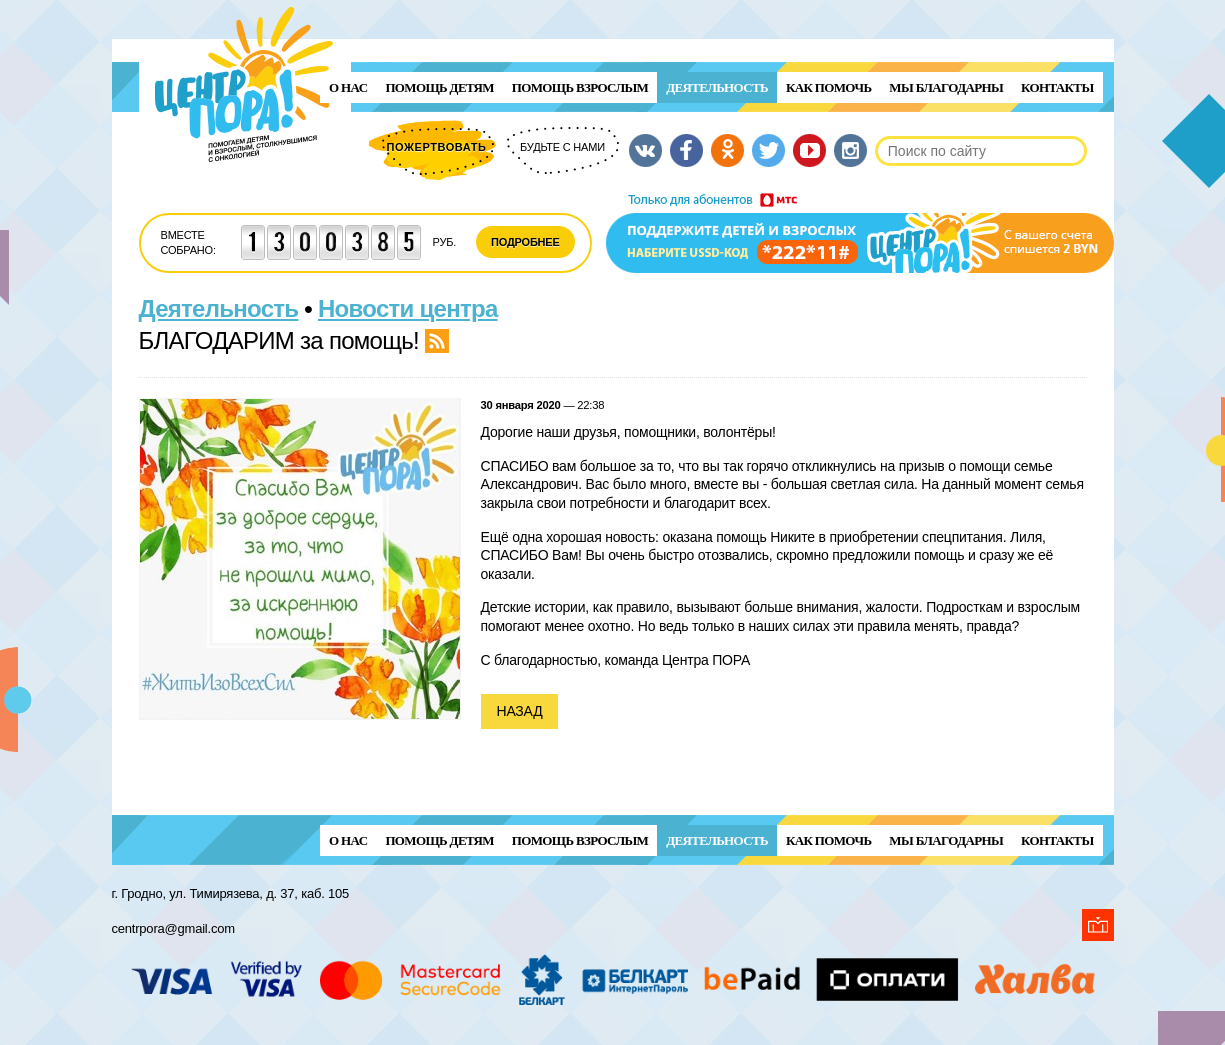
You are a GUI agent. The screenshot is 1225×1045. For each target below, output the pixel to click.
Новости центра (408, 308)
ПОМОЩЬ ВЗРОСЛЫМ (580, 87)
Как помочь (828, 87)
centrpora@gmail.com (173, 928)
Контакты (1057, 87)
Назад (520, 711)
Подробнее (525, 242)
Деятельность (717, 87)
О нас (348, 87)
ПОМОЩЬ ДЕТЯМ (439, 87)
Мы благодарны (946, 87)
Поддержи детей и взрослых (860, 233)
